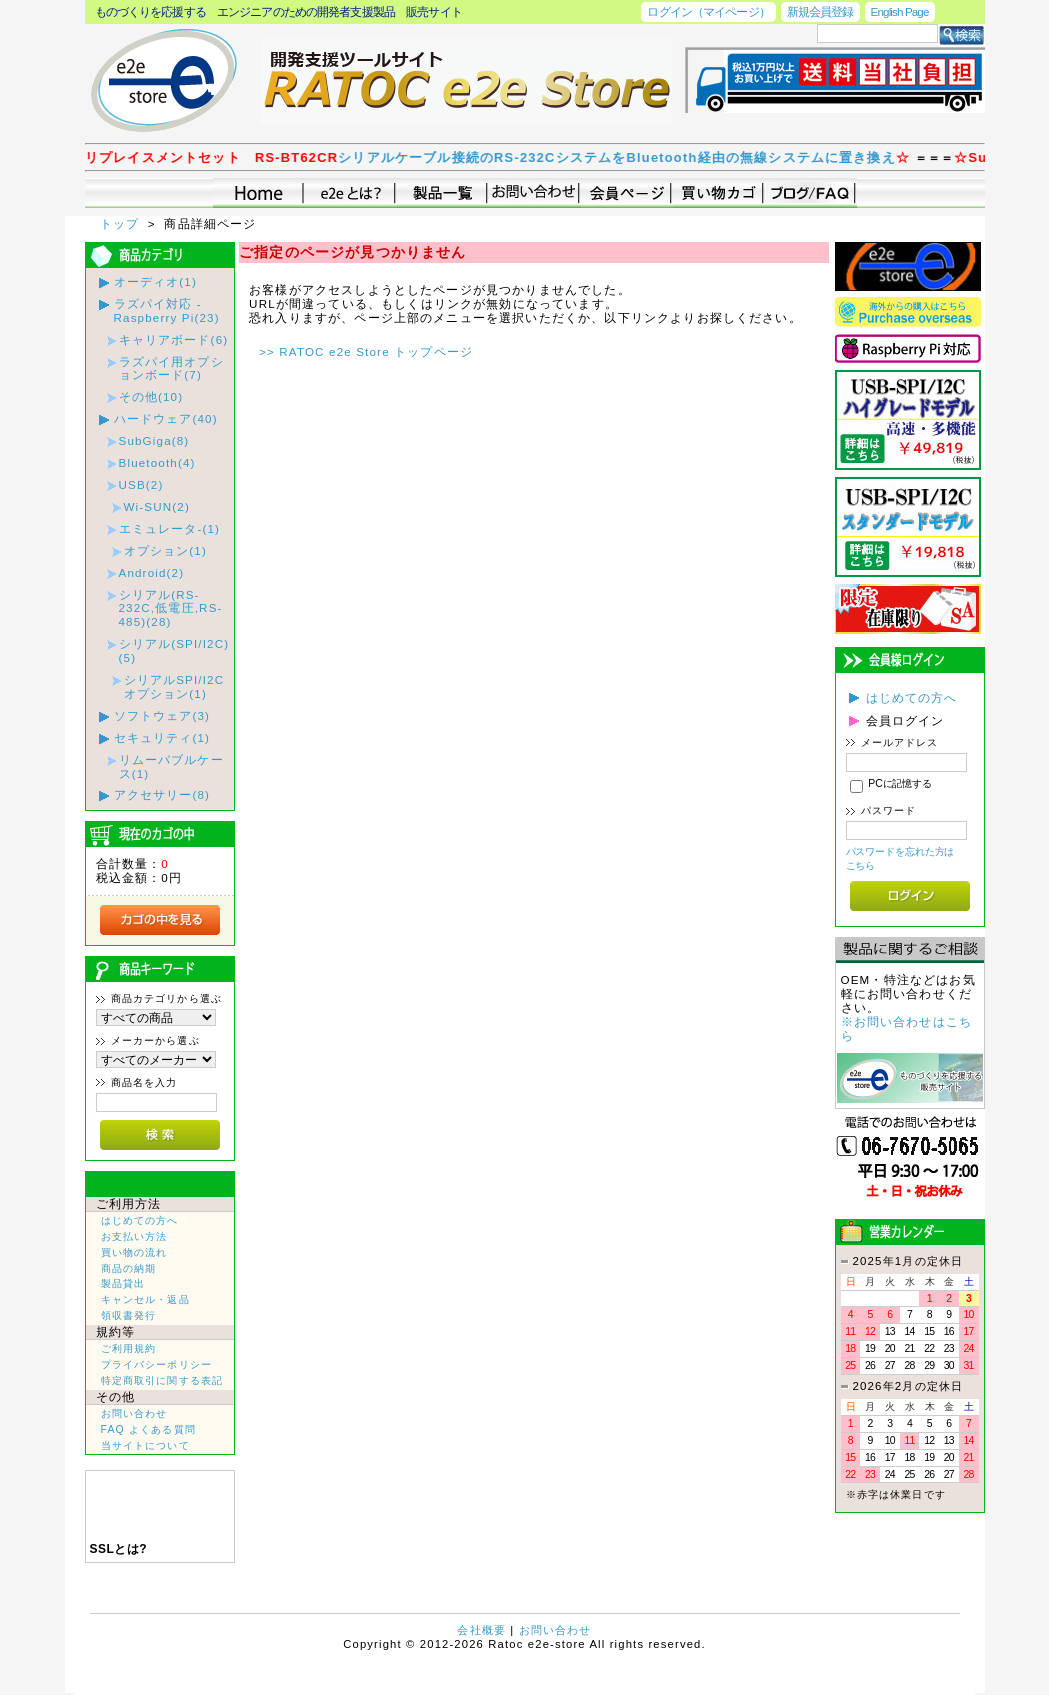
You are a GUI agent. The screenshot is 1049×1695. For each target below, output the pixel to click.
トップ (122, 223)
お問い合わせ (134, 1413)
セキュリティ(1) (162, 737)
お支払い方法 (134, 1236)
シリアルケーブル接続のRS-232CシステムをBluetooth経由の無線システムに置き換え (637, 157)
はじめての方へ (140, 1220)
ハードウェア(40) (166, 418)
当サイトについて (145, 1445)
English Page (900, 11)
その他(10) (151, 396)
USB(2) (141, 484)
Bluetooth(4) (157, 462)
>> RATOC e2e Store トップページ (366, 351)
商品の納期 (129, 1268)
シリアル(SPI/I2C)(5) (174, 650)
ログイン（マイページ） (708, 11)
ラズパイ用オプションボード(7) (171, 368)
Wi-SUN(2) (157, 506)
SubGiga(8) (154, 440)
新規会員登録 (820, 11)
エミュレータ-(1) (170, 528)
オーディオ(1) (155, 281)
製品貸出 (123, 1283)
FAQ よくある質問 (148, 1429)
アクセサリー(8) (162, 794)
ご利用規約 (129, 1348)
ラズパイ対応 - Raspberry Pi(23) (167, 310)
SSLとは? (119, 1549)
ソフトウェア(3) (162, 715)
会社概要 (481, 1630)
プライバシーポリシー (157, 1364)
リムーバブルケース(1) (171, 766)
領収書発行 (129, 1315)
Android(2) (152, 572)
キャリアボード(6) (174, 339)
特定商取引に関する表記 (162, 1380)
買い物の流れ (134, 1252)
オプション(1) (165, 550)
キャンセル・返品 (145, 1299)
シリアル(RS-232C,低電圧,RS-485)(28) (171, 608)
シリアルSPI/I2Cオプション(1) (174, 686)
